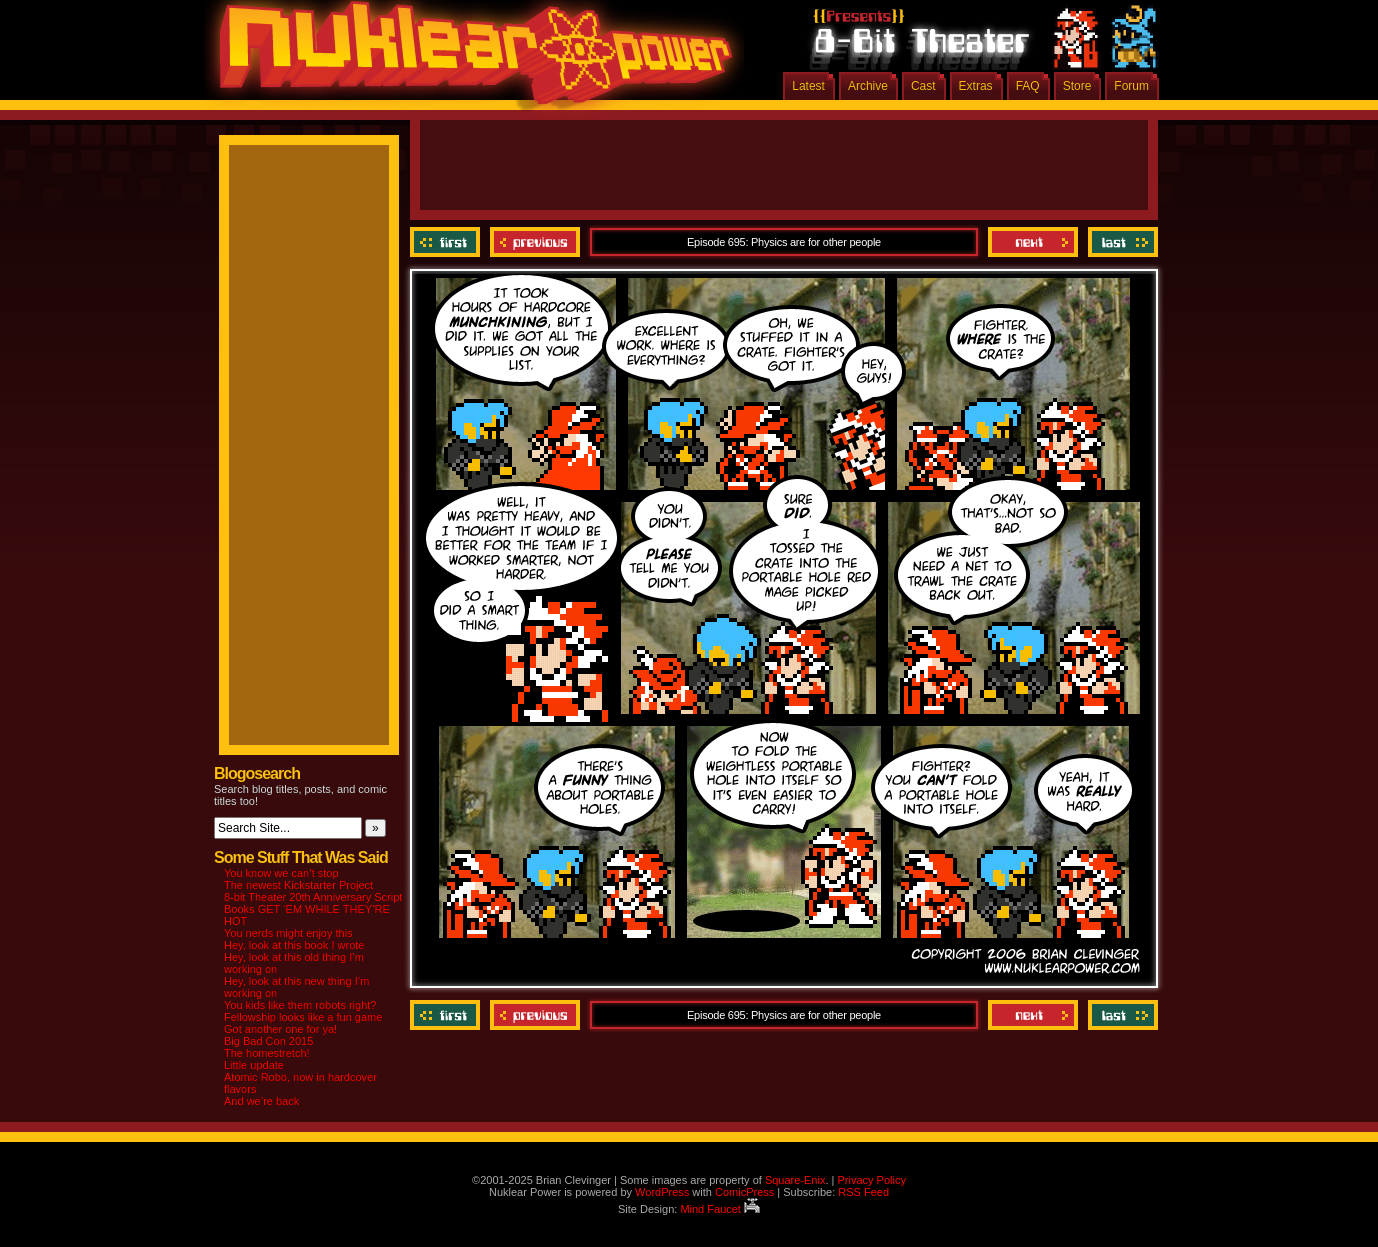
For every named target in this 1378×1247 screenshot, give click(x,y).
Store (1077, 86)
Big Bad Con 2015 (268, 1041)
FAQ (1028, 86)
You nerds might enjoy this (288, 933)
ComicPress (744, 1192)
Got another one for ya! (280, 1029)
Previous (535, 242)
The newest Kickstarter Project (298, 885)
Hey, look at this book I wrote (294, 945)
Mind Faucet (720, 1209)
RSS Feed (863, 1192)
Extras (976, 86)
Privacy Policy (871, 1180)
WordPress (662, 1192)
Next (1033, 242)
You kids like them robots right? (300, 1005)
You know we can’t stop (281, 873)
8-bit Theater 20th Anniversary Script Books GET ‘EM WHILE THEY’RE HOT (313, 909)
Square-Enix (795, 1180)
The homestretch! (267, 1053)
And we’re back (261, 1101)
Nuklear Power (469, 60)
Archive (868, 86)
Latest (808, 86)
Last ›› (1120, 242)
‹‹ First (447, 242)
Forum (1131, 86)
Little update (254, 1065)
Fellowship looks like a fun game (303, 1017)
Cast (923, 86)
